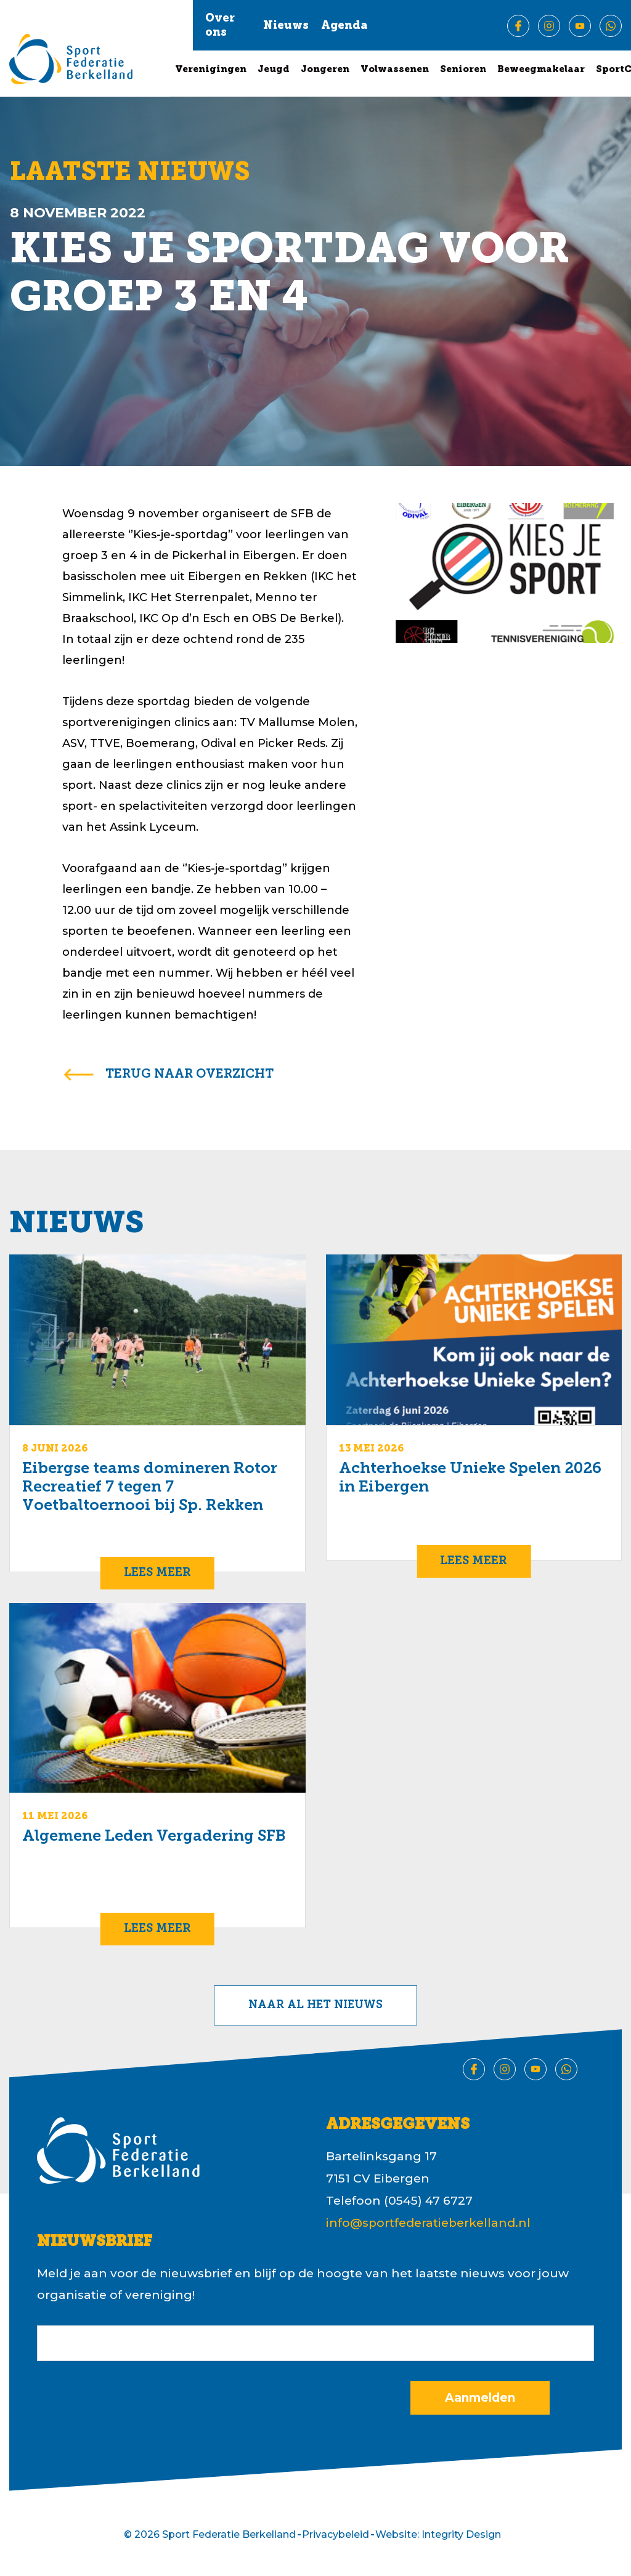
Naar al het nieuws (315, 2005)
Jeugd (274, 70)
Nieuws (286, 26)
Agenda (344, 26)
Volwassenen (394, 70)
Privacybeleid (335, 2534)
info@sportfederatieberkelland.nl (428, 2223)
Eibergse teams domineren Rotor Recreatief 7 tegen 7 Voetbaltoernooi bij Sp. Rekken (149, 1487)
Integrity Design (461, 2534)
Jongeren (325, 70)
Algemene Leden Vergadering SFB (153, 1836)
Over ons (220, 26)
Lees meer (157, 1573)
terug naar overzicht (189, 1074)
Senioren (463, 70)
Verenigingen (210, 70)
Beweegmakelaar (541, 70)
